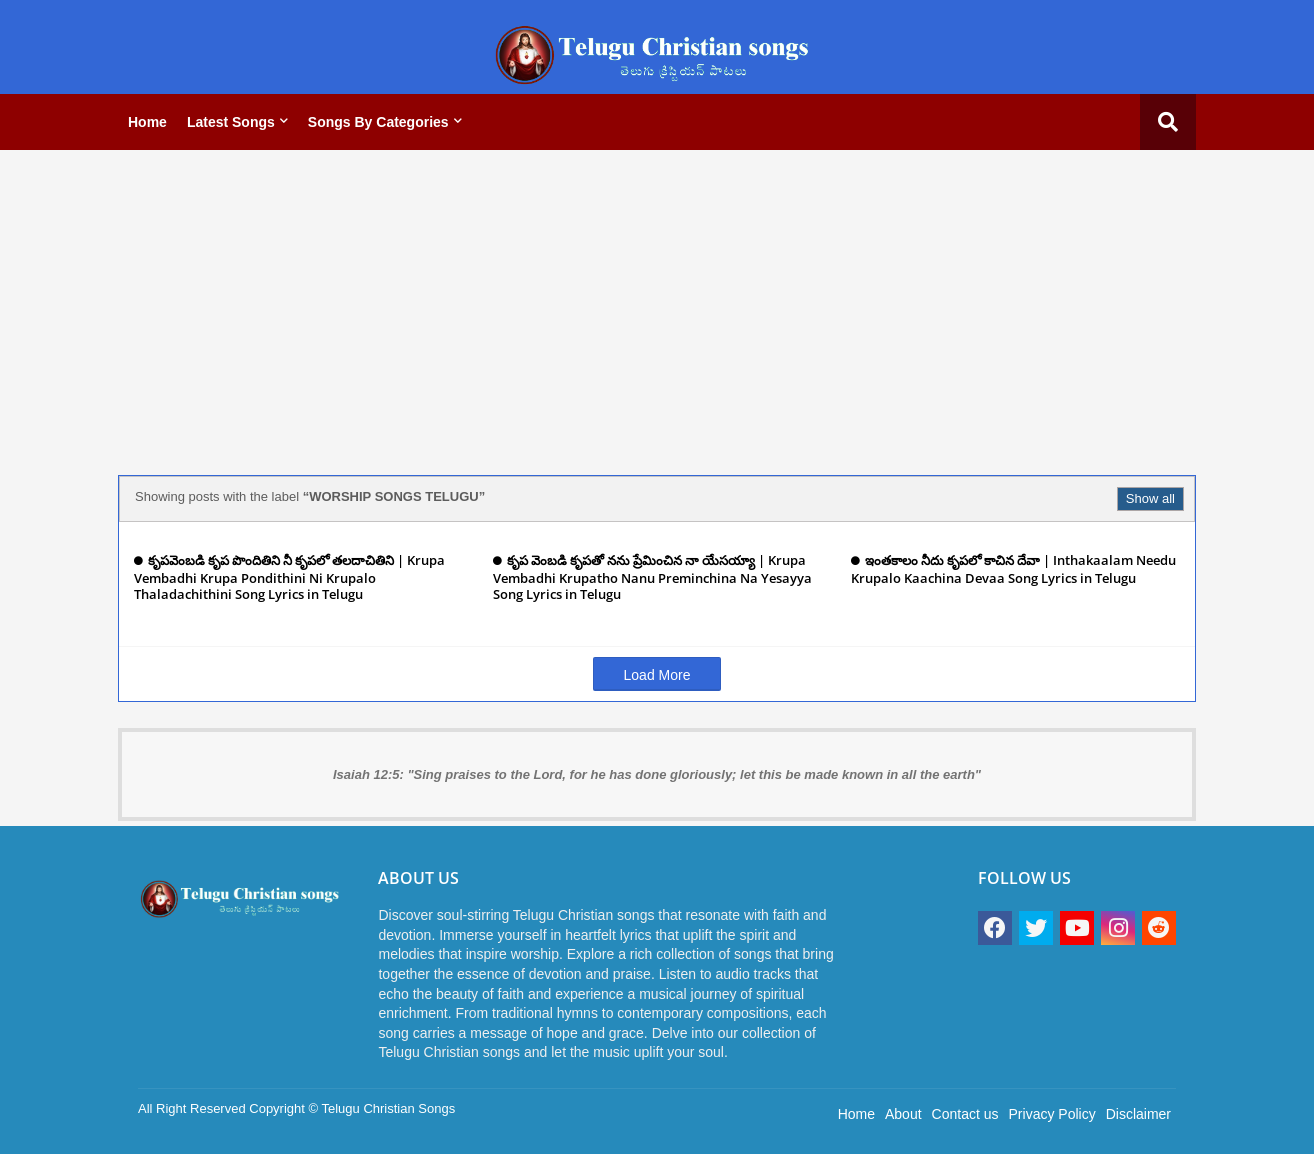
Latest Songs (231, 122)
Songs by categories (378, 122)
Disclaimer (1138, 1114)
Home (147, 122)
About (903, 1114)
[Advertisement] (657, 305)
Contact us (965, 1114)
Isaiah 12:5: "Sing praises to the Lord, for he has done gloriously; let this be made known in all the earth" (657, 774)
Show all (1150, 498)
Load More (657, 675)
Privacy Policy (1052, 1114)
